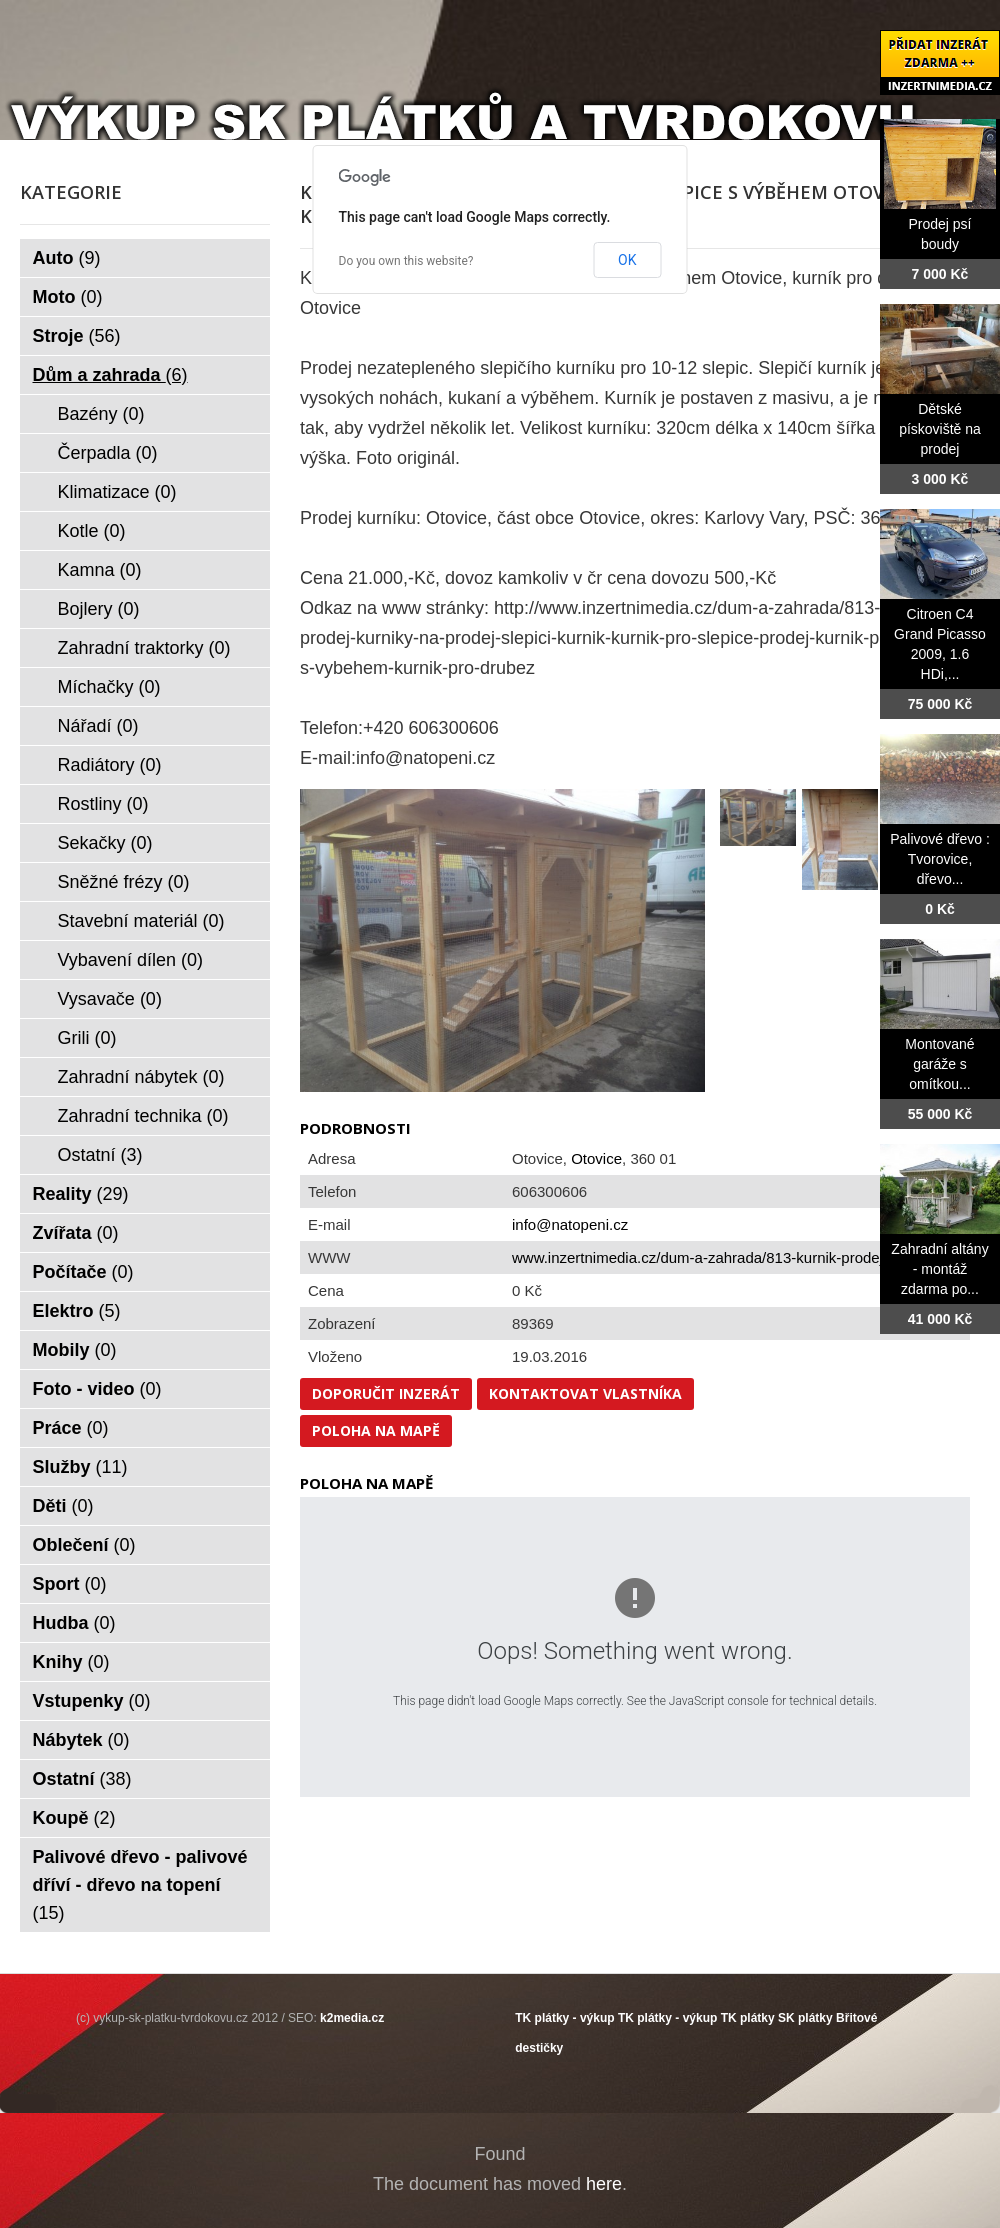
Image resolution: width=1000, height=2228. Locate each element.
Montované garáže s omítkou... (939, 1064)
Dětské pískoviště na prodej (940, 429)
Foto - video (97, 1389)
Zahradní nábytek (141, 1077)
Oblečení (84, 1545)
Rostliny (103, 804)
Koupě (74, 1818)
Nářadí (98, 726)
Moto (68, 297)
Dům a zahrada (110, 375)
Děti (63, 1506)
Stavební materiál (141, 921)
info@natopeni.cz (570, 1224)
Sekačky (105, 843)
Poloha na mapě (376, 1430)
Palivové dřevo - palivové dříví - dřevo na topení (140, 1885)
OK (627, 260)
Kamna (100, 570)
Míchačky (109, 687)
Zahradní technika (143, 1116)
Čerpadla (108, 453)
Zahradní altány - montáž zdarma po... (939, 1269)
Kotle (92, 531)
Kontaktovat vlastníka (585, 1393)
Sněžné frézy (124, 882)
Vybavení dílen (130, 960)
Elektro (77, 1311)
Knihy (71, 1662)
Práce (71, 1428)
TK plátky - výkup (564, 2018)
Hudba (74, 1623)
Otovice (596, 1158)
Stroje (77, 336)
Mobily (75, 1350)
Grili (87, 1038)
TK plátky (748, 2018)
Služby (80, 1467)
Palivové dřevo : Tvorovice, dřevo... (940, 859)
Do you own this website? (406, 261)
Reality (81, 1194)
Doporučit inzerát (386, 1393)
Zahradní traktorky (144, 648)
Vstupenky (92, 1701)
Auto (67, 258)
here (604, 2184)
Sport (70, 1584)
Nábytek (81, 1740)
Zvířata (76, 1233)
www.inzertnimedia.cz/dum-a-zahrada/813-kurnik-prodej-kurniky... (729, 1257)
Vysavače (110, 999)
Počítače (83, 1272)
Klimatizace (117, 492)
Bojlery (99, 609)
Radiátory (110, 765)
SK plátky (805, 2018)
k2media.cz (352, 2018)
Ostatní (100, 1155)
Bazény (101, 414)
